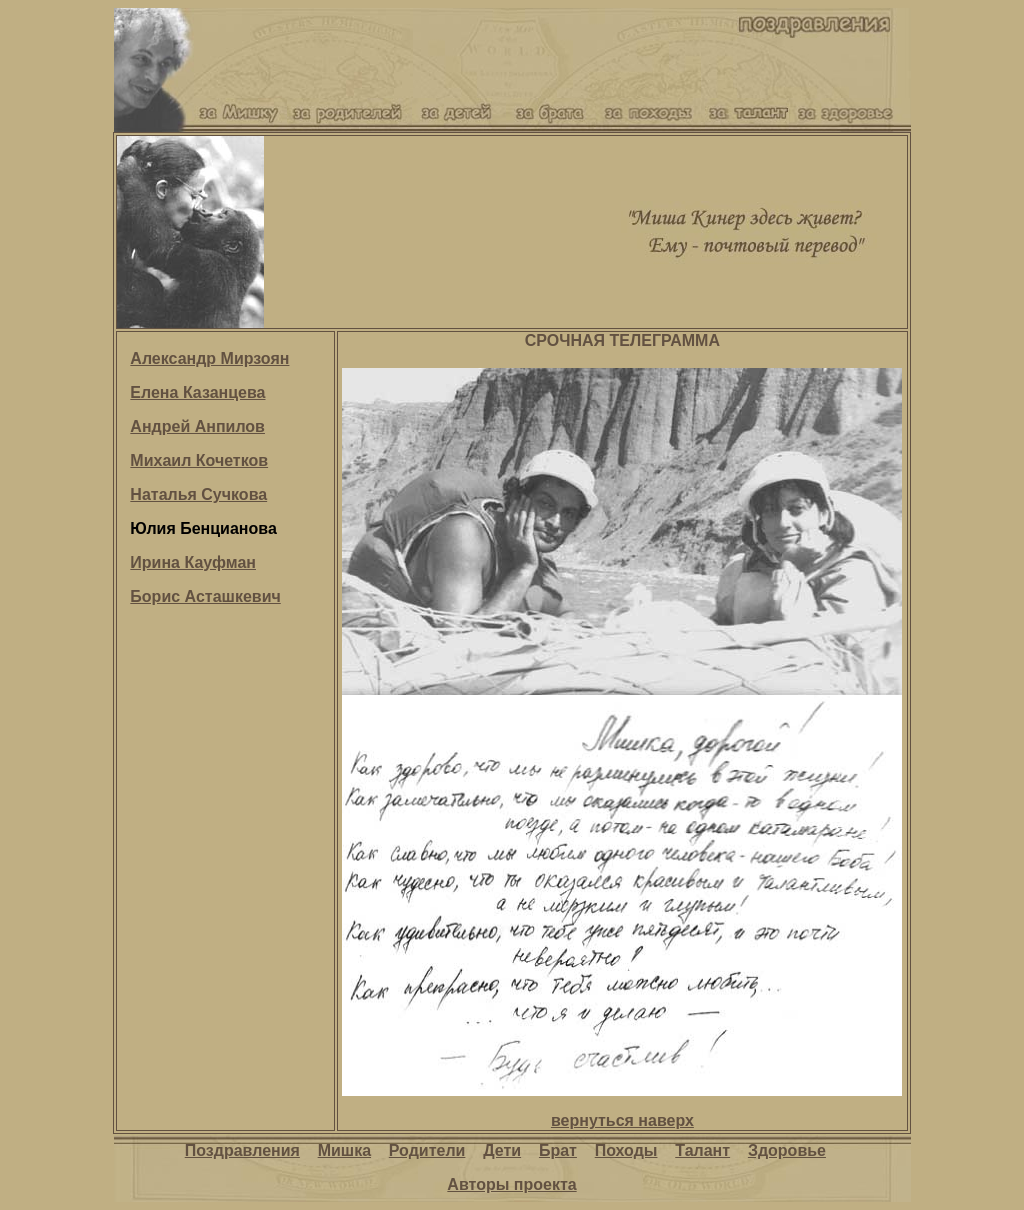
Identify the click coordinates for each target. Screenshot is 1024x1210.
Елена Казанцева (197, 392)
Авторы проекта (511, 1184)
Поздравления (242, 1150)
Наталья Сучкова (198, 494)
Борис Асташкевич (205, 596)
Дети (502, 1150)
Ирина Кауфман (193, 562)
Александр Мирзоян (209, 358)
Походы (626, 1150)
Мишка (344, 1150)
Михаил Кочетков (199, 460)
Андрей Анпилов (197, 426)
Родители (427, 1150)
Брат (558, 1150)
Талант (702, 1150)
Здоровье (787, 1150)
